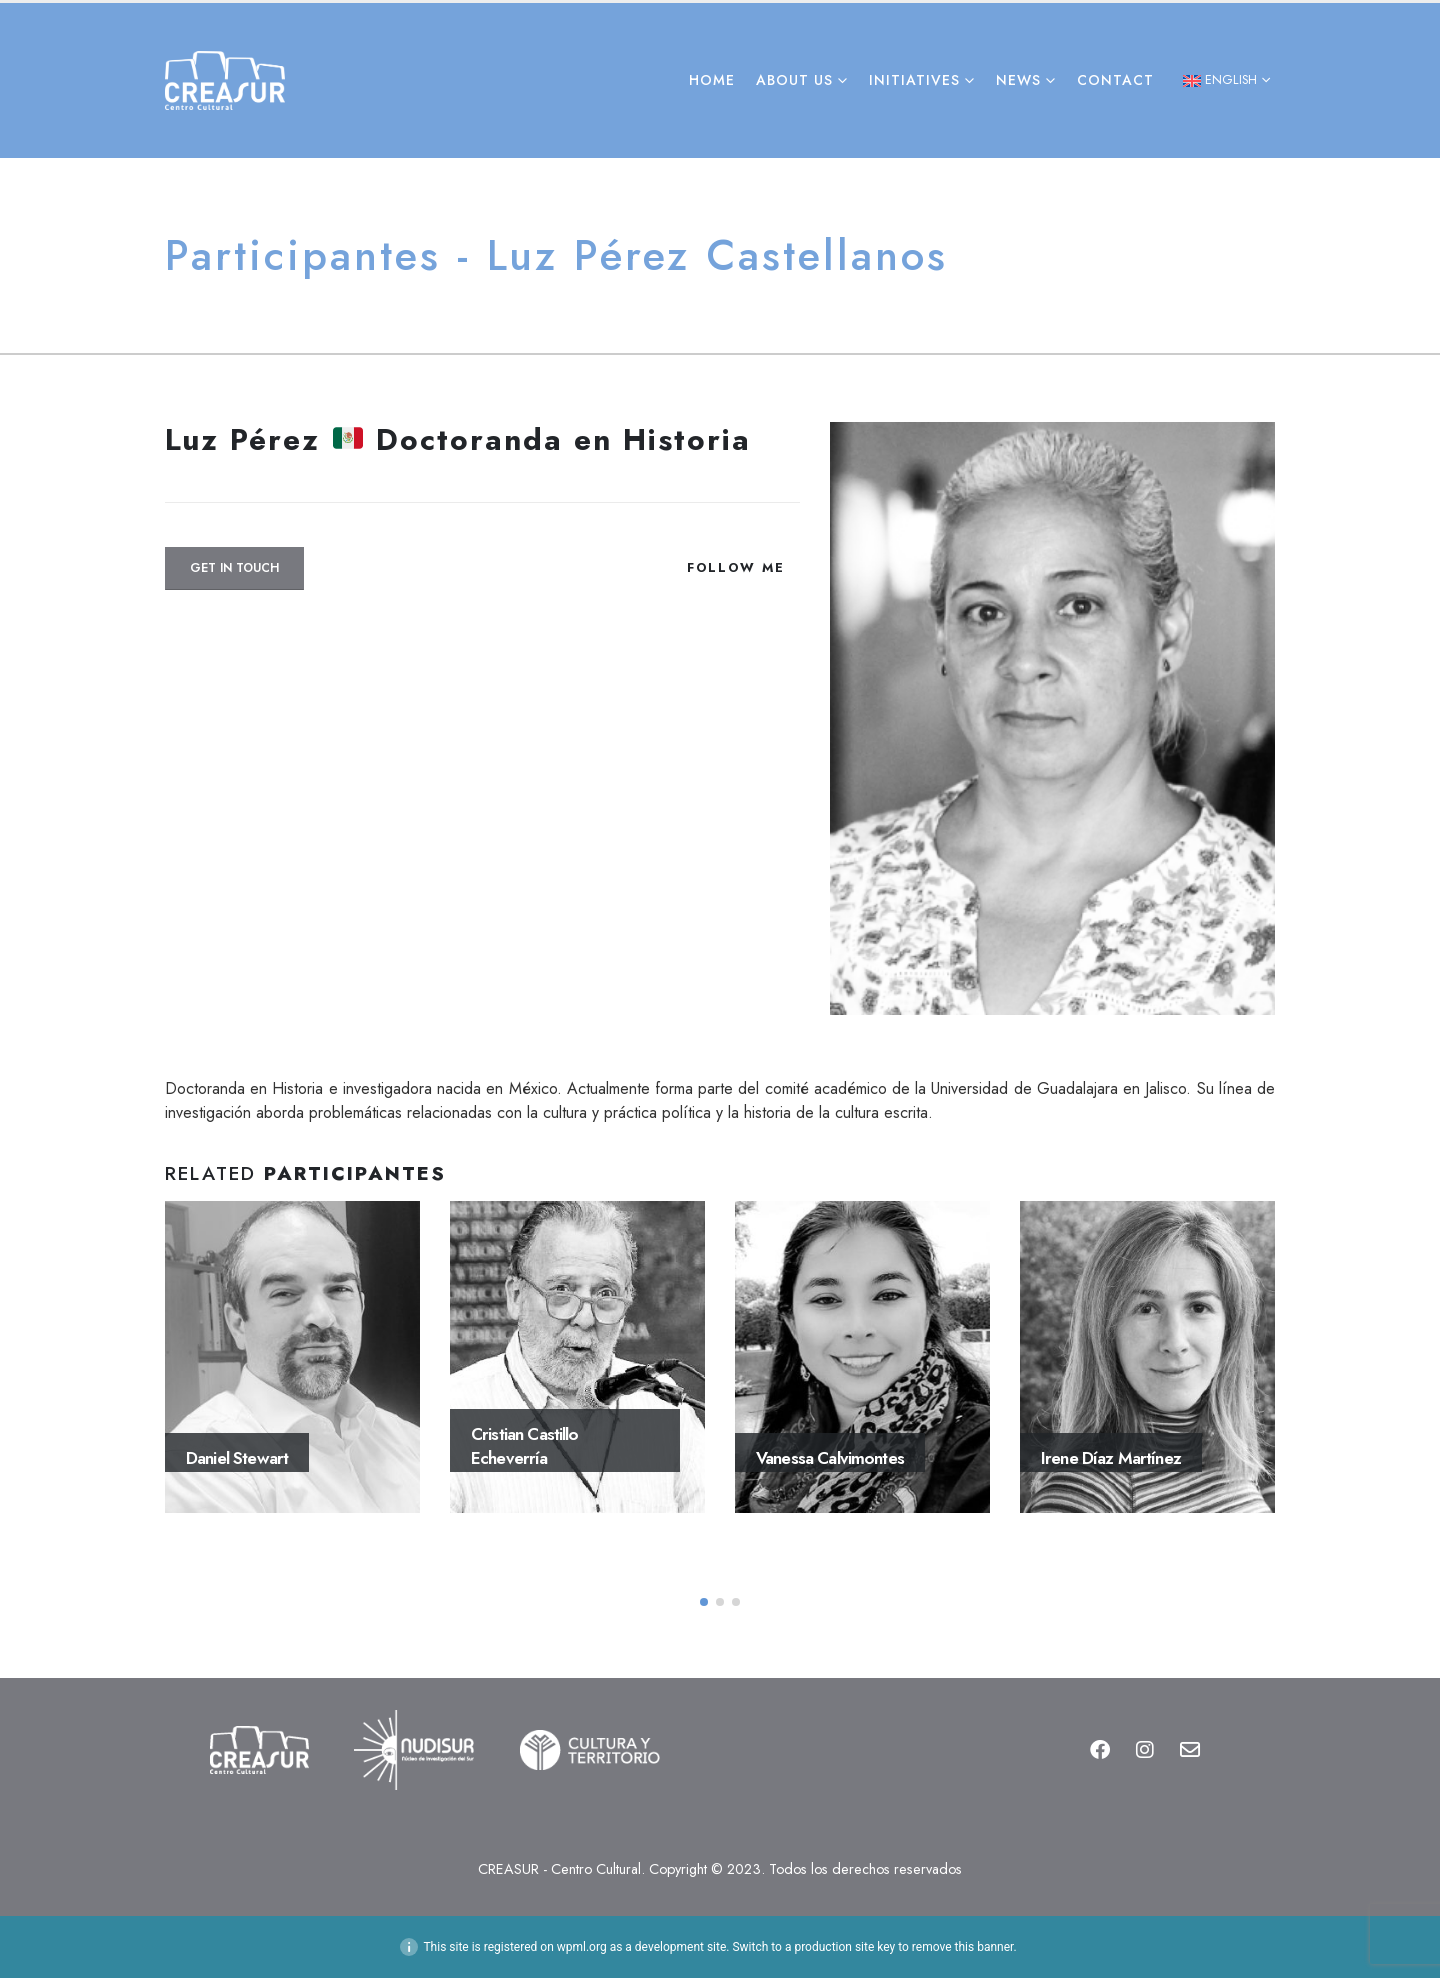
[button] (704, 1602)
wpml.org (582, 1947)
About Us (794, 80)
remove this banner (963, 1947)
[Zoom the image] (259, 1722)
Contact (1115, 80)
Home (712, 80)
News (1018, 80)
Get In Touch (234, 568)
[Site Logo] (225, 80)
